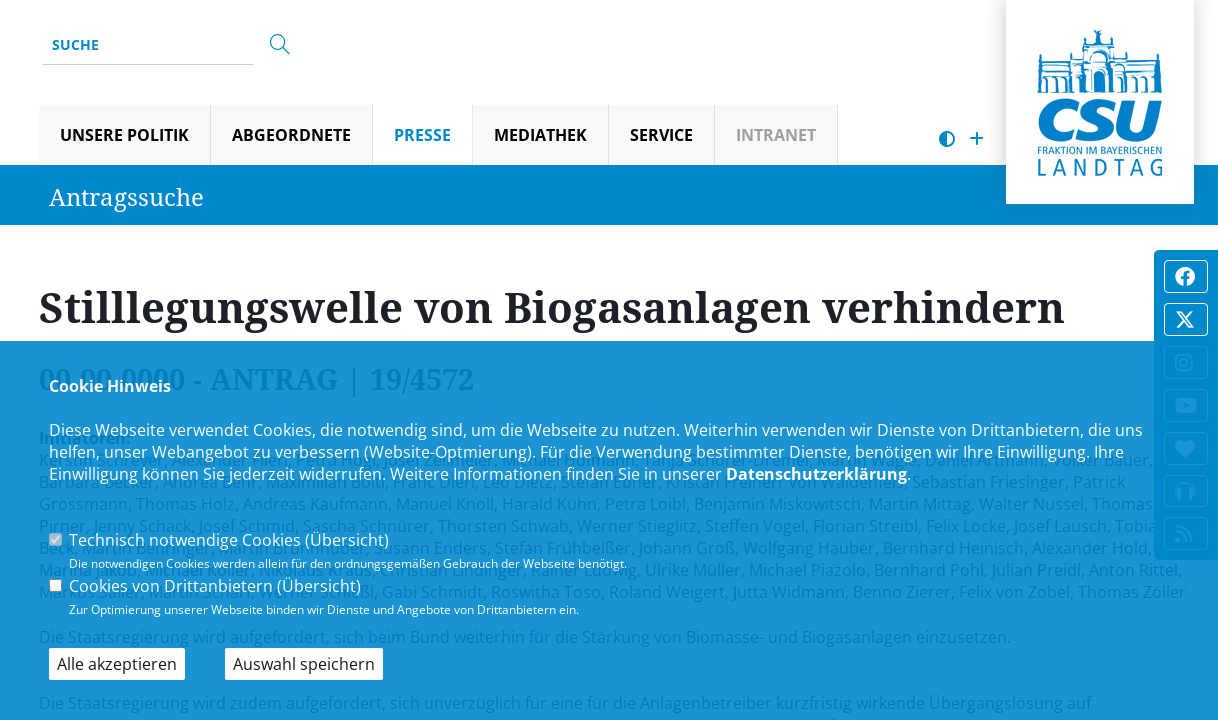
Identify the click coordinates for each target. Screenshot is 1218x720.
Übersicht (347, 540)
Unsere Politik (124, 135)
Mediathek (540, 135)
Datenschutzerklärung (816, 474)
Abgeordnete (291, 135)
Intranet (776, 135)
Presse (422, 135)
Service (661, 135)
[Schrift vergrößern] (976, 139)
